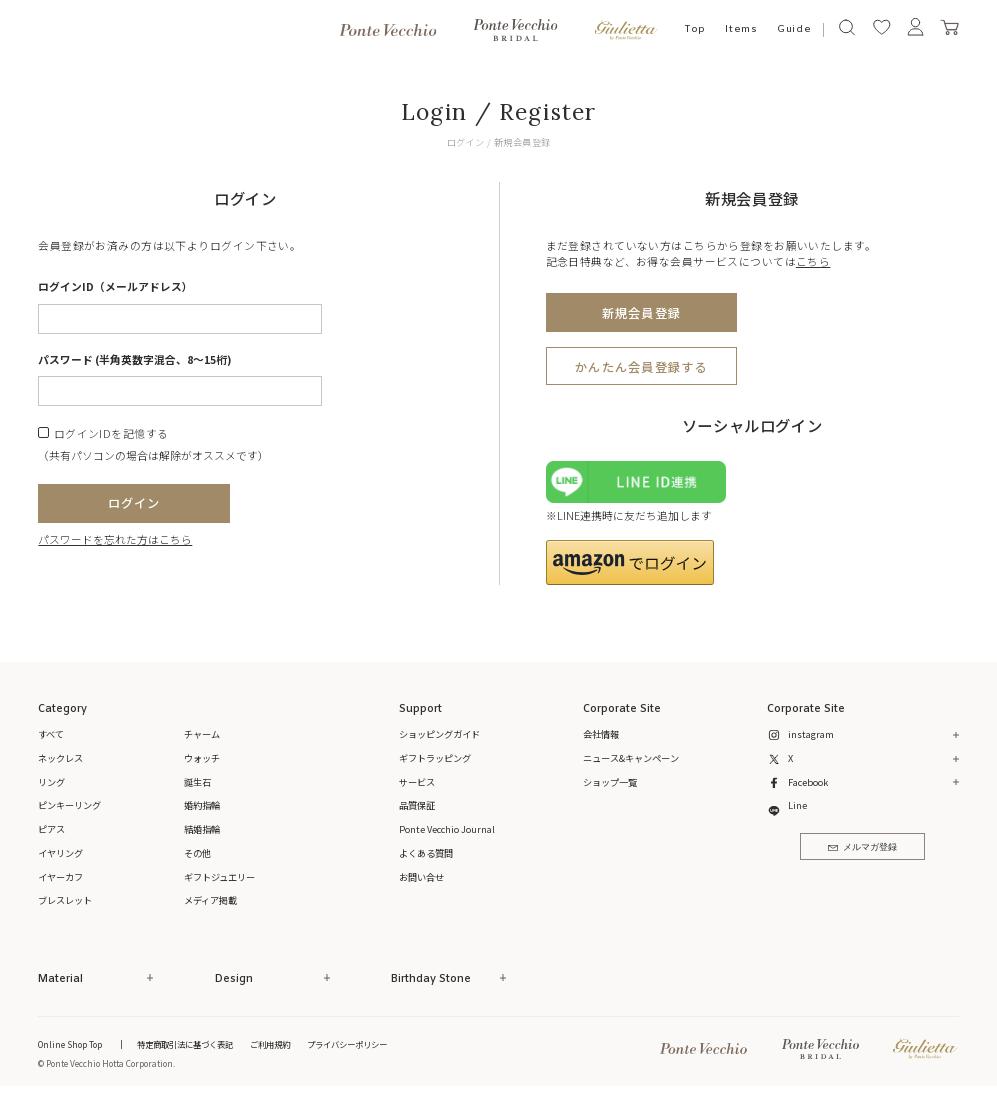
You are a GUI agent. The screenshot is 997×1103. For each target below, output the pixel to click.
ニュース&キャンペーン (631, 758)
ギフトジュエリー (219, 877)
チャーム (202, 734)
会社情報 (601, 734)
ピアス (51, 829)
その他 (197, 853)
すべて (51, 734)
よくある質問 (426, 853)
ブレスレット (65, 900)
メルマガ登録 (862, 847)
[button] (630, 562)
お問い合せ (421, 877)
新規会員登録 (641, 313)
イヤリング (60, 853)
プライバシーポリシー (347, 1044)
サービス (417, 782)
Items (741, 29)
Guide (794, 29)
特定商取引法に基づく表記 (185, 1044)
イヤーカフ (60, 877)
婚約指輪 (202, 805)
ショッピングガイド (439, 734)
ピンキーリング (69, 805)
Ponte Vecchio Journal (447, 829)
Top (695, 29)
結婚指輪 (202, 829)
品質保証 (417, 805)
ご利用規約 (270, 1044)
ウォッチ (202, 758)
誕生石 (197, 782)
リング (51, 782)
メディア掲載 (210, 900)
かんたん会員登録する (641, 367)
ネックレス (60, 758)
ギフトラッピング (435, 758)
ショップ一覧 (610, 782)
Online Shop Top (70, 1044)
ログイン (134, 503)
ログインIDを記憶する (111, 433)
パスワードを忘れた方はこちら (115, 539)
